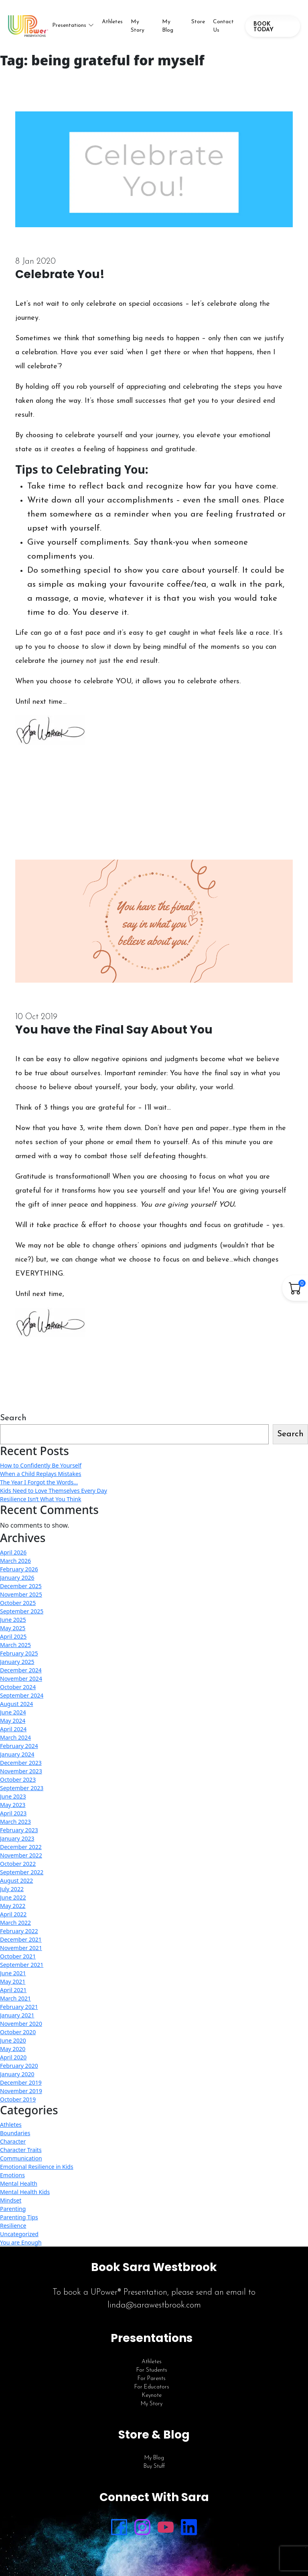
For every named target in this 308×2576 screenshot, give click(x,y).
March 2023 (15, 1821)
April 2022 (13, 1914)
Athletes (112, 22)
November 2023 (21, 1771)
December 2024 (21, 1670)
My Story (137, 26)
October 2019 (18, 2099)
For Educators (151, 2387)
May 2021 (12, 1981)
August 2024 (16, 1704)
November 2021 (21, 1948)
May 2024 (12, 1720)
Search (13, 1418)
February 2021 (19, 2007)
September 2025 (21, 1611)
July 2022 (12, 1889)
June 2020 (13, 2040)
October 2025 (18, 1603)
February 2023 (19, 1830)
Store (198, 22)
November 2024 (21, 1678)
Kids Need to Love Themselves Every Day (53, 1490)
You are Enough (21, 2242)
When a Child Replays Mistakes (40, 1474)
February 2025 (19, 1653)
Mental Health (18, 2183)
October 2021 (18, 1956)
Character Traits (21, 2150)
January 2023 (17, 1838)
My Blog (167, 26)
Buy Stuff (154, 2466)
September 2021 (21, 1964)
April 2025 (13, 1636)
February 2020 (19, 2065)
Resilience (13, 2225)
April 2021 (13, 1990)
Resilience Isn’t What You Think (40, 1499)
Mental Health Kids (25, 2192)
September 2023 (21, 1788)
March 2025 (15, 1645)
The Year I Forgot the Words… (39, 1482)
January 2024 (17, 1754)
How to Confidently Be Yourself (40, 1465)
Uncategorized (19, 2234)
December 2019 (21, 2082)
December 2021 (21, 1939)
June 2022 (13, 1897)
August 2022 (16, 1880)
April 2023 (13, 1813)
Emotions (12, 2175)
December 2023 (21, 1762)
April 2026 (13, 1552)
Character (13, 2141)
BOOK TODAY (263, 27)
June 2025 (13, 1619)
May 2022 (12, 1906)
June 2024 (13, 1712)
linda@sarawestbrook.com (154, 2305)
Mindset (10, 2200)
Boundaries (15, 2133)
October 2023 (18, 1779)
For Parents (152, 2379)
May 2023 (12, 1805)
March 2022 (15, 1922)
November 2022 (21, 1855)
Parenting (13, 2209)
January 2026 (17, 1577)
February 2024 (19, 1746)
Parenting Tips (19, 2217)
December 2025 (21, 1586)
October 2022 (18, 1863)
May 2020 (12, 2049)
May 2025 (12, 1628)
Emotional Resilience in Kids (36, 2166)
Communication (21, 2158)
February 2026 (19, 1569)
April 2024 (13, 1729)
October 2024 (18, 1687)
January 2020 (17, 2074)
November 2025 (21, 1594)
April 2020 (13, 2057)
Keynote (152, 2395)
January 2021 (17, 2015)
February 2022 (19, 1931)
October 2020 (18, 2032)
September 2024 (21, 1695)
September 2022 (21, 1872)
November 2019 (21, 2091)
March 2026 (15, 1561)
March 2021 (15, 1998)
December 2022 (21, 1847)
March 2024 (15, 1737)
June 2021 (13, 1973)
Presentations (69, 25)
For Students (151, 2370)
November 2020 (21, 2023)
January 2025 (17, 1662)
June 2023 (13, 1796)
